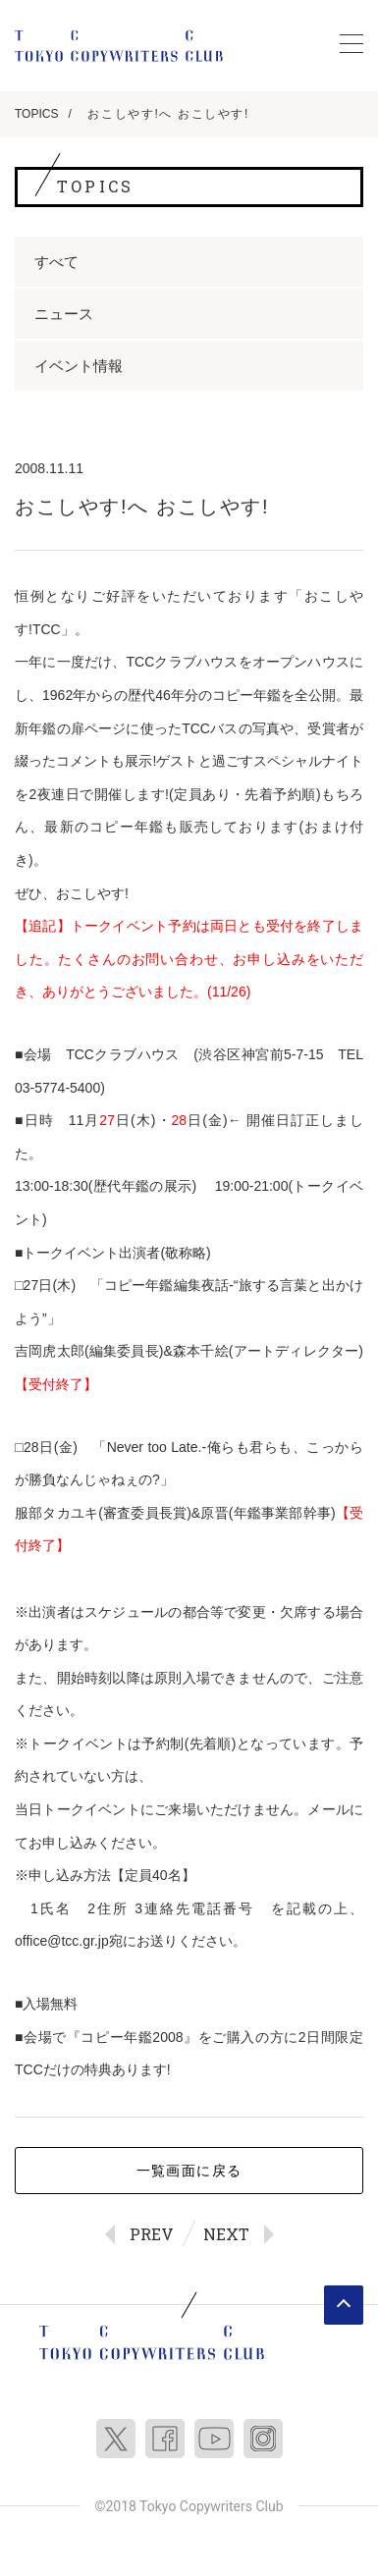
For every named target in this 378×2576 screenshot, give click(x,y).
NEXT (226, 2234)
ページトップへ (343, 2305)
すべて (56, 261)
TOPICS (36, 114)
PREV (152, 2234)
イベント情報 (78, 365)
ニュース (63, 313)
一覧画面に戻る (189, 2170)
